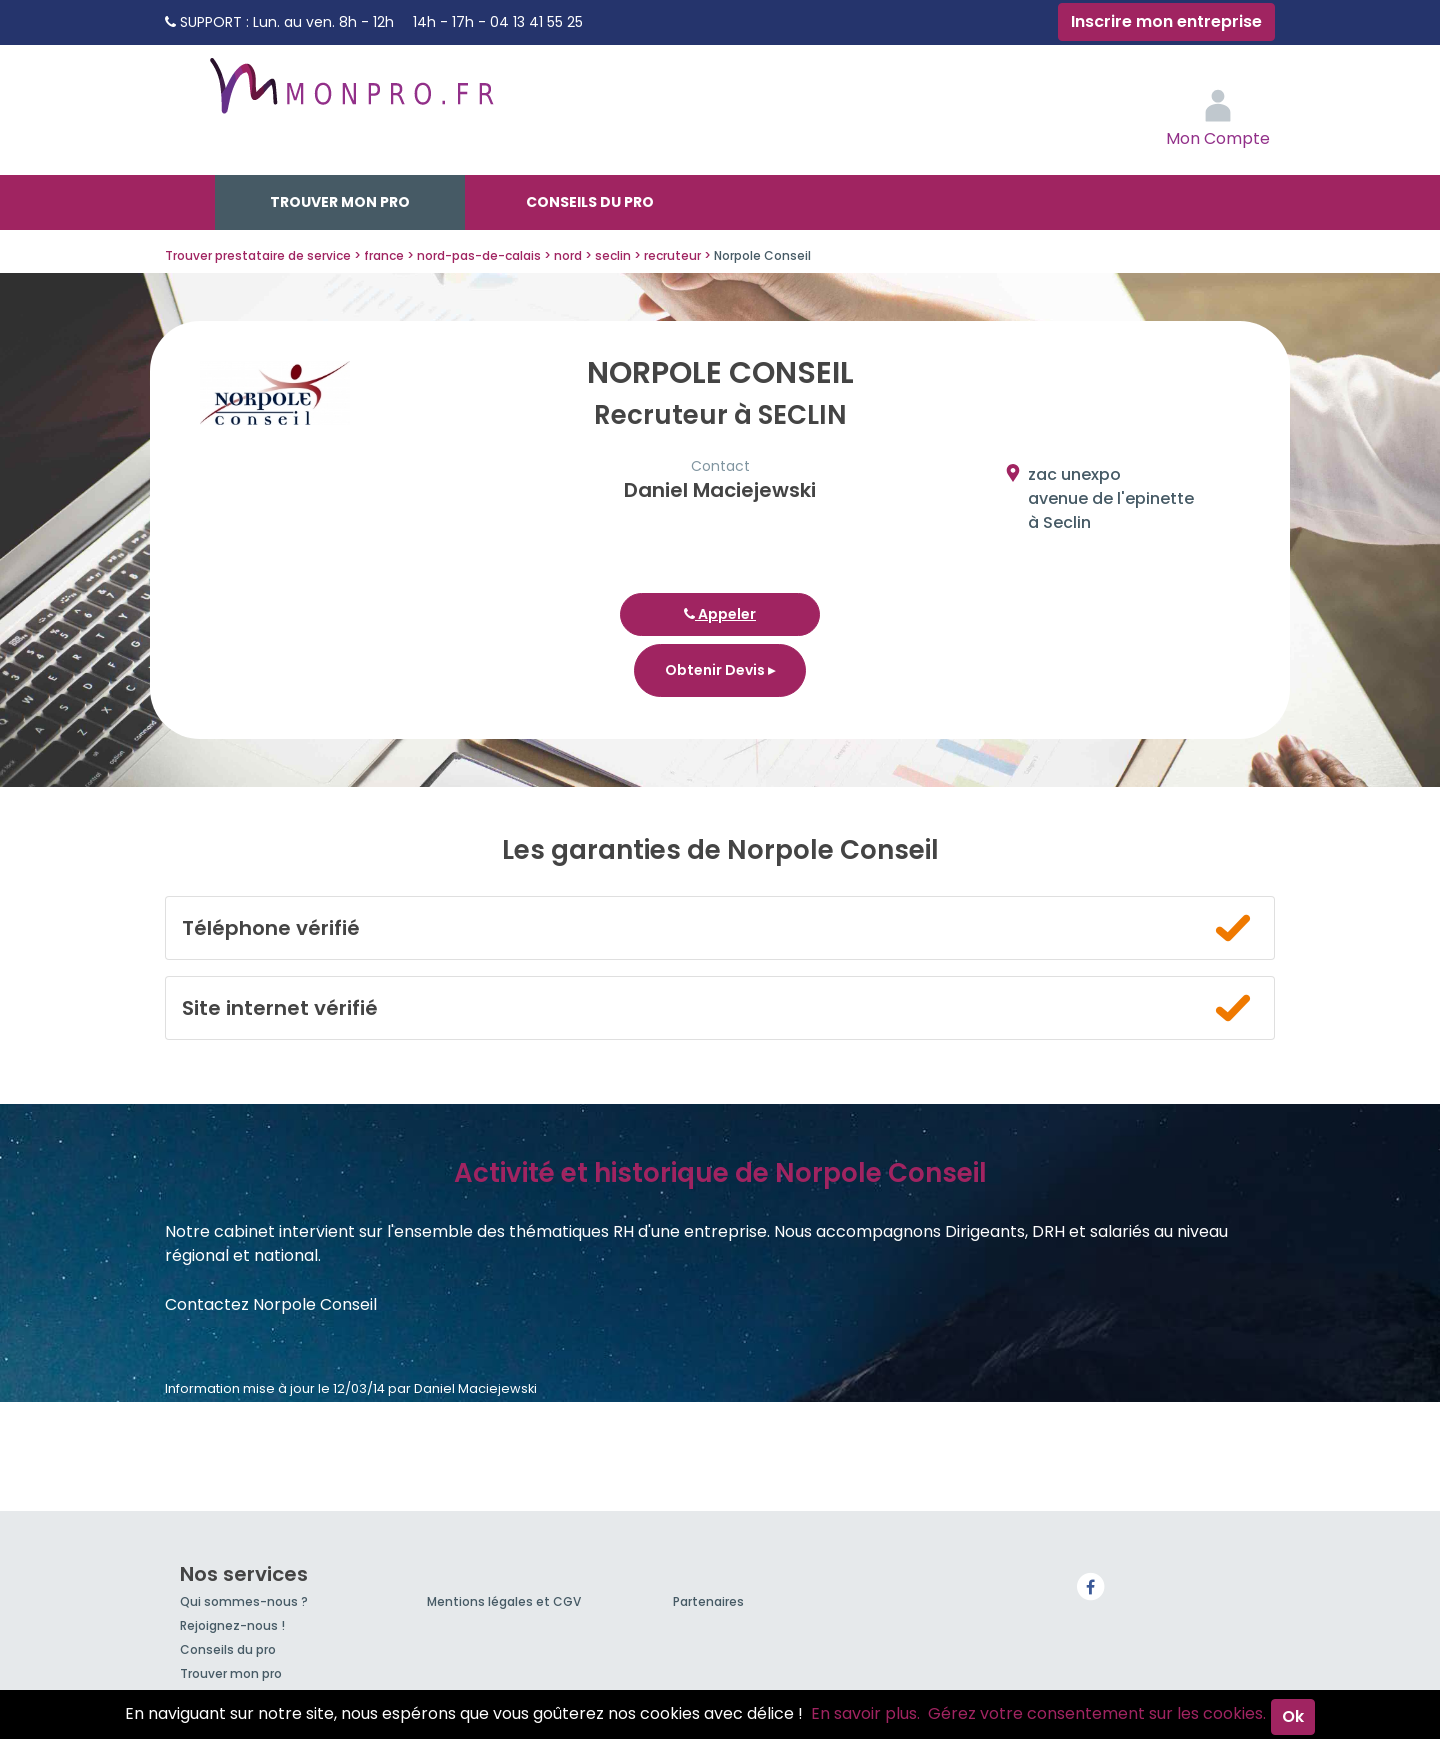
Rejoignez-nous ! (232, 1625)
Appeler (720, 614)
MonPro (350, 95)
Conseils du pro (590, 202)
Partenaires (708, 1601)
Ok (1293, 1716)
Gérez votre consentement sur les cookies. (1097, 1713)
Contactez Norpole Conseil (271, 1304)
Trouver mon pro (340, 202)
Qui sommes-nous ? (244, 1601)
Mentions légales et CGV (504, 1601)
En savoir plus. (865, 1713)
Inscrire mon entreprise (1166, 21)
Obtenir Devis (720, 670)
